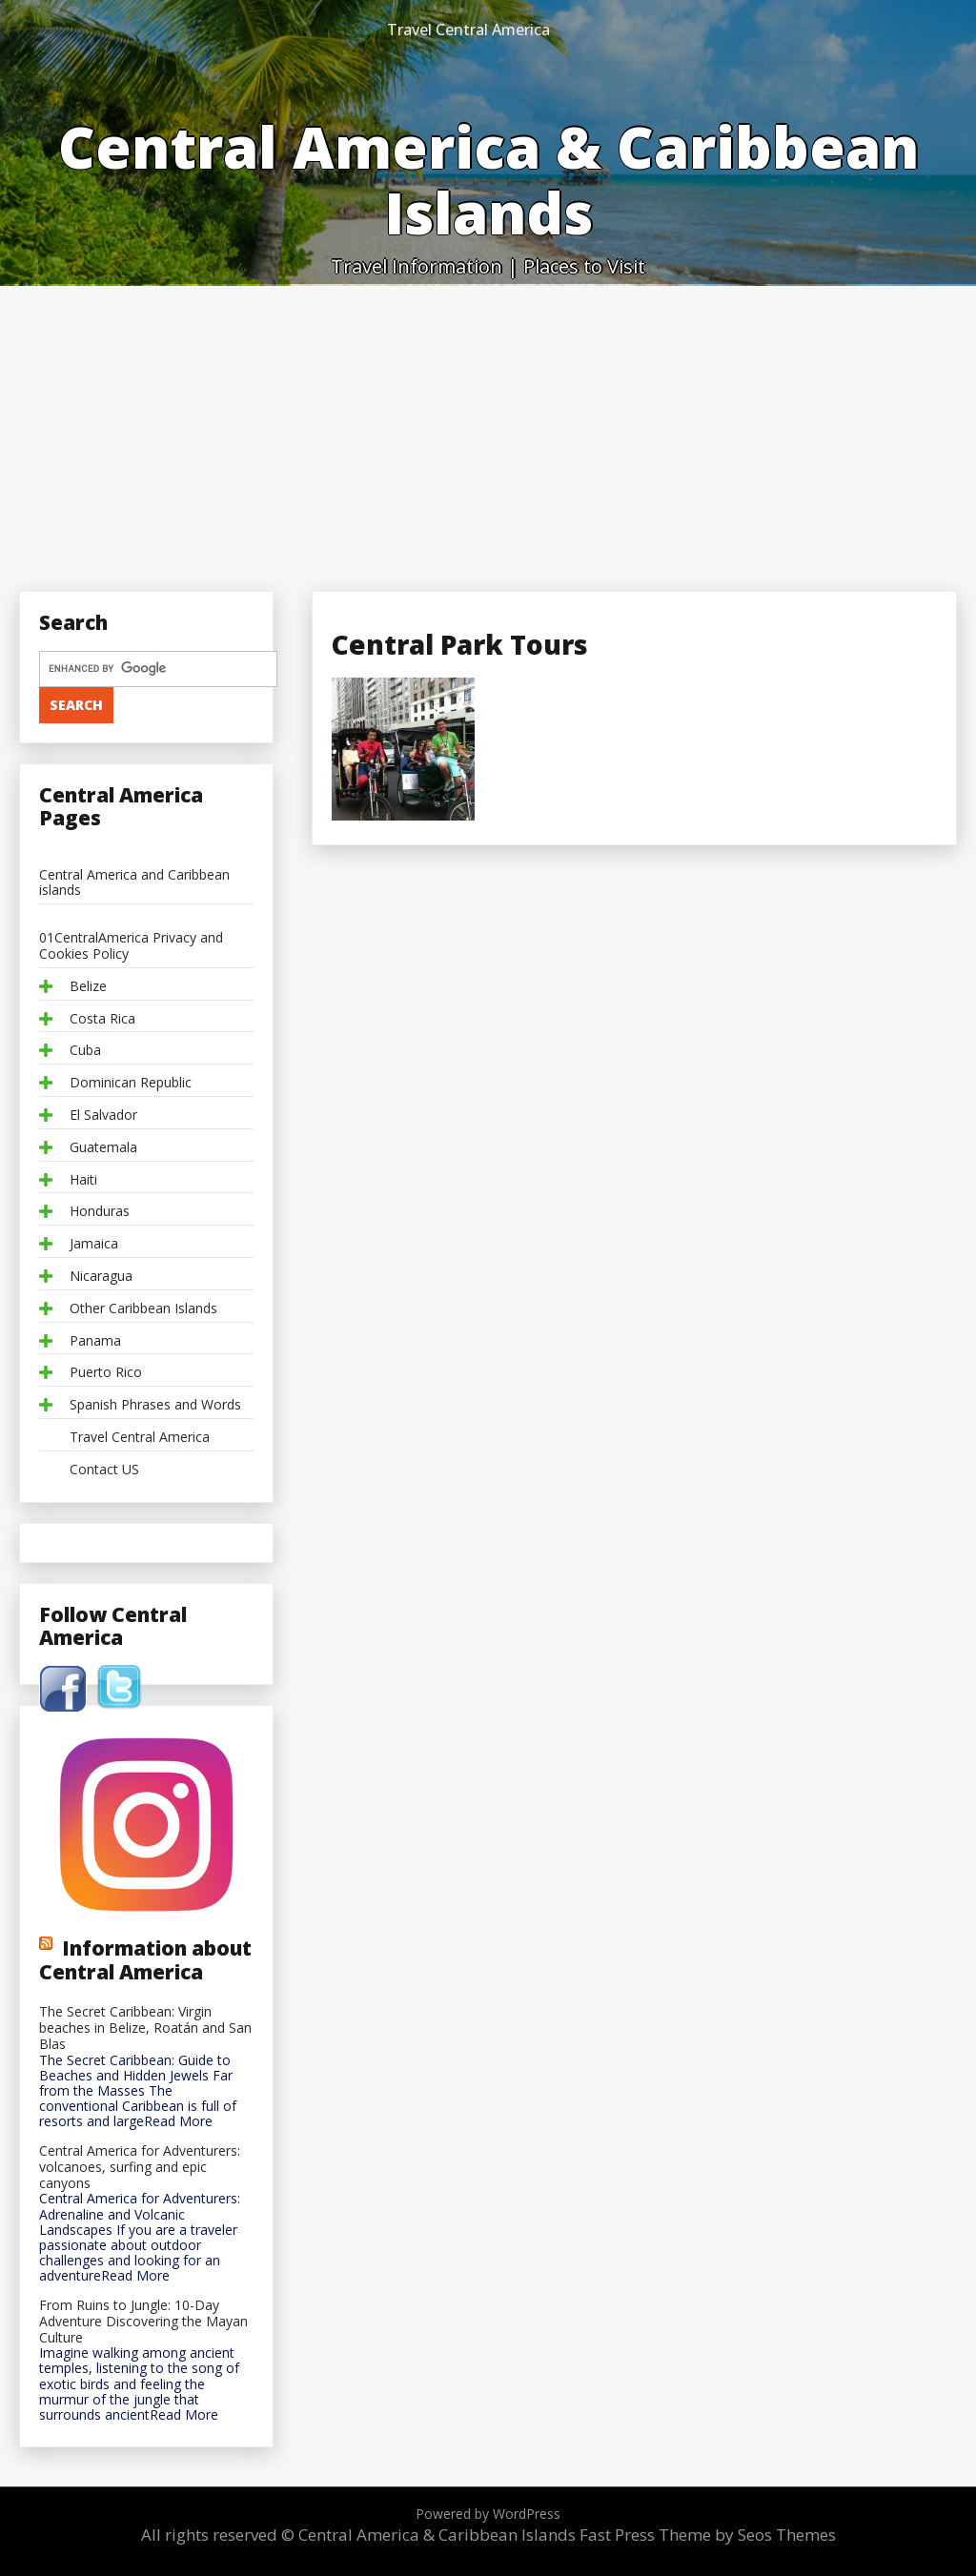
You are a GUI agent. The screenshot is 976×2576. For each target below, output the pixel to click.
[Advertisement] (488, 428)
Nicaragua (101, 1276)
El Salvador (103, 1115)
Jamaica (94, 1244)
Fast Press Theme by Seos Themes (708, 2535)
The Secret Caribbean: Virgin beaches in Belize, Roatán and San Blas (145, 2028)
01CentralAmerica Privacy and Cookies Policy (131, 946)
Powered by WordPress (488, 2514)
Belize (88, 987)
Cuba (85, 1051)
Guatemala (103, 1148)
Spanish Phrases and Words (155, 1405)
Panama (95, 1341)
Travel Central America (468, 29)
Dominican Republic (131, 1083)
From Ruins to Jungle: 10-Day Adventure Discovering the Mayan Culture (143, 2321)
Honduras (100, 1212)
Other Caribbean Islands (143, 1309)
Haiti (83, 1180)
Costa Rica (102, 1019)
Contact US (104, 1470)
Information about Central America (145, 1959)
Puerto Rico (106, 1373)
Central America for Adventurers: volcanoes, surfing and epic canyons (139, 2167)
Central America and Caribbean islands (134, 883)
